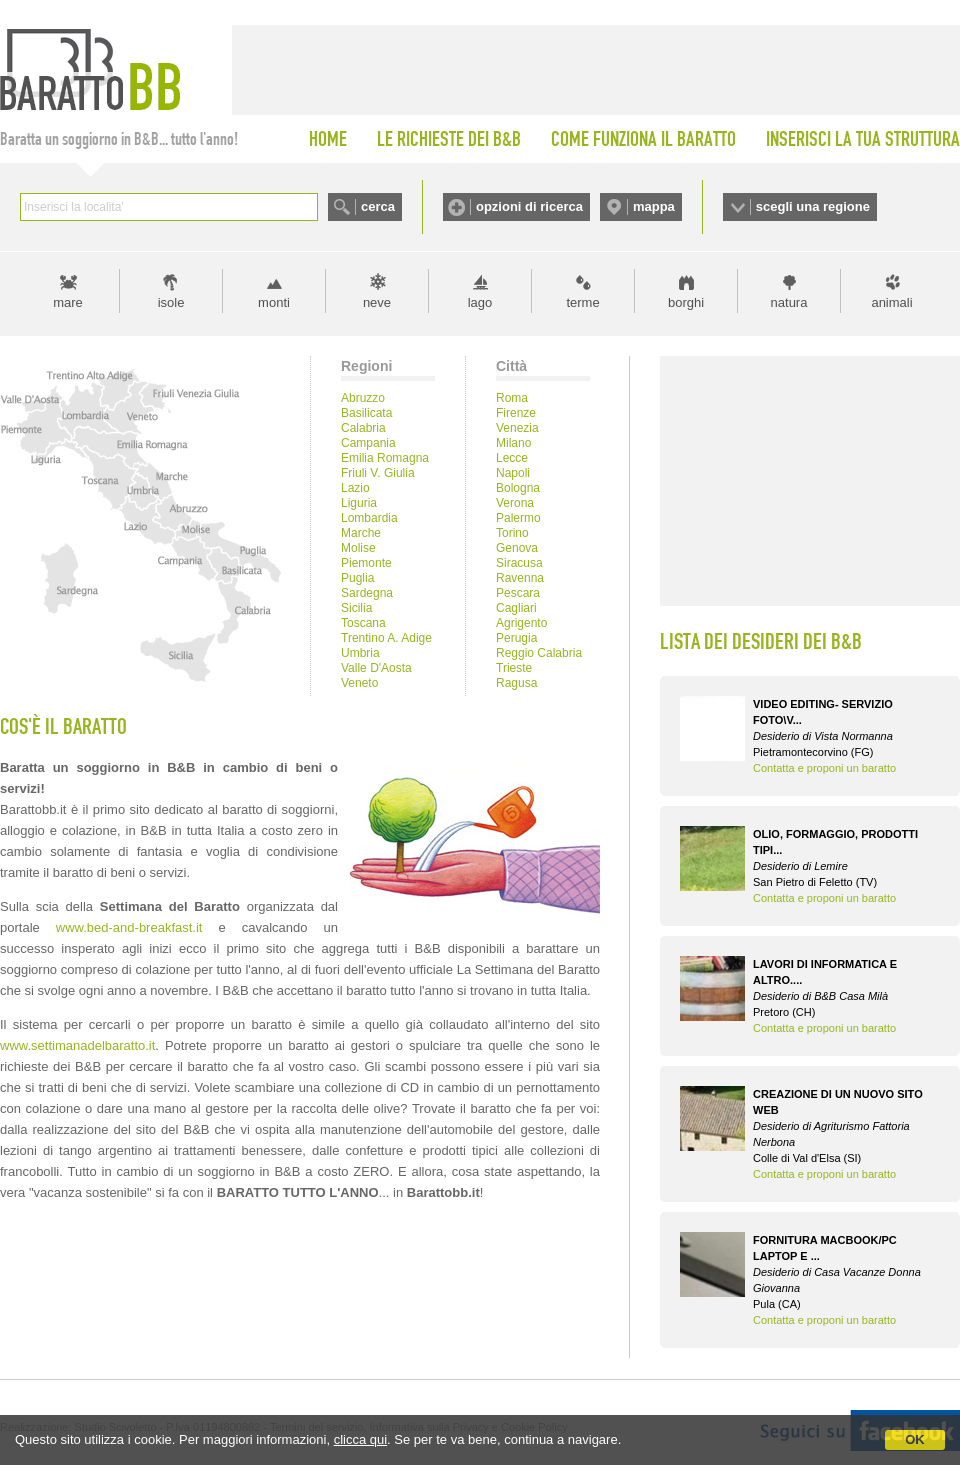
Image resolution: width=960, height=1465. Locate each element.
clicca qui (360, 1439)
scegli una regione (813, 206)
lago (480, 302)
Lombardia (369, 518)
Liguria (359, 503)
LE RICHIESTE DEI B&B (449, 139)
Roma (512, 398)
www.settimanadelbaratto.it (77, 1045)
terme (582, 302)
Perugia (516, 638)
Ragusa (516, 683)
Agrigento (521, 623)
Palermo (518, 518)
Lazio (355, 488)
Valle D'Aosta (376, 668)
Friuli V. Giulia (378, 473)
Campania (368, 443)
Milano (513, 443)
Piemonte (366, 563)
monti (274, 302)
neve (377, 302)
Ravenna (520, 578)
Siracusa (519, 563)
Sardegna (367, 593)
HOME (328, 139)
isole (171, 302)
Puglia (357, 578)
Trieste (514, 668)
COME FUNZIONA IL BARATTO (643, 139)
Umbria (360, 653)
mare (68, 302)
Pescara (518, 593)
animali (891, 302)
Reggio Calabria (539, 653)
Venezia (517, 428)
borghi (686, 302)
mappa (654, 206)
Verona (515, 503)
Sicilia (356, 608)
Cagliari (516, 608)
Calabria (363, 428)
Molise (358, 548)
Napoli (513, 473)
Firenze (516, 413)
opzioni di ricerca (529, 206)
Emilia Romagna (385, 458)
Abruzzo (363, 398)
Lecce (512, 458)
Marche (361, 533)
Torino (512, 533)
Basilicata (366, 413)
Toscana (363, 623)
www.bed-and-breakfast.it (129, 927)
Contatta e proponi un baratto (824, 768)
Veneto (359, 683)
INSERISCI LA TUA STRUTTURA (863, 139)
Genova (517, 548)
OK (915, 1439)
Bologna (518, 488)
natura (789, 302)
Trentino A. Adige (386, 638)
